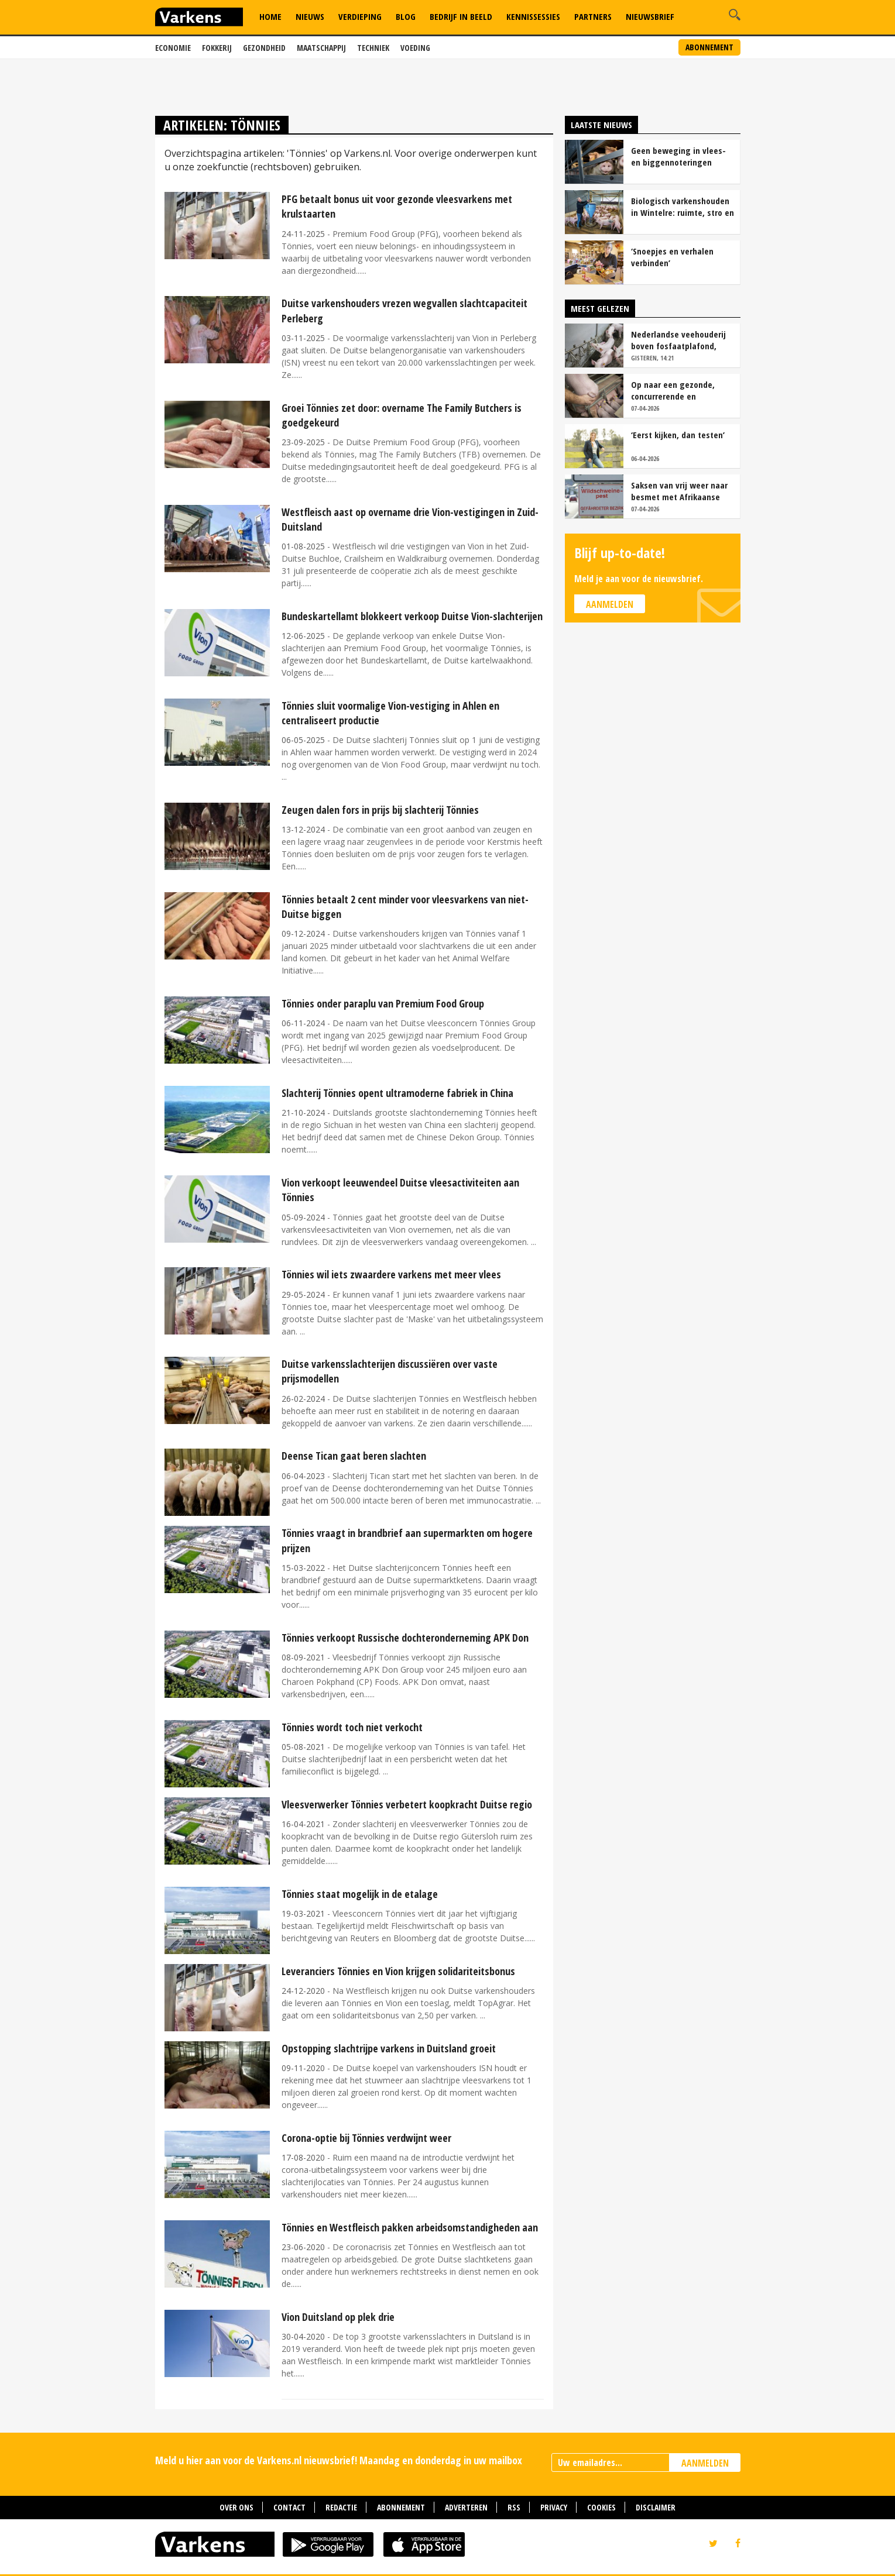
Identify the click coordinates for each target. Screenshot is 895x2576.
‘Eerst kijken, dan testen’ (678, 435)
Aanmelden (609, 604)
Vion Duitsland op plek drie (338, 2317)
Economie (173, 47)
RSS (513, 2507)
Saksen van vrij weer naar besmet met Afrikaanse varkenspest (679, 491)
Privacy (553, 2507)
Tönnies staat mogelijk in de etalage (360, 1894)
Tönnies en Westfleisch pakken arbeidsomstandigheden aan (410, 2227)
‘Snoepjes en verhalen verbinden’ (672, 257)
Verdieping (360, 16)
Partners (593, 16)
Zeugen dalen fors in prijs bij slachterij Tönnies (380, 810)
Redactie (341, 2507)
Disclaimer (655, 2507)
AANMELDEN (705, 2463)
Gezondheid (264, 47)
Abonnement (709, 47)
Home (270, 16)
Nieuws (310, 16)
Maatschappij (321, 47)
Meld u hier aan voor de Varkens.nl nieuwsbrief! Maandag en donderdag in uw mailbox (338, 2460)
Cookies (601, 2507)
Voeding (415, 47)
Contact (289, 2507)
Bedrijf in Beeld (461, 16)
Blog (406, 16)
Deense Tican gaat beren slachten (354, 1456)
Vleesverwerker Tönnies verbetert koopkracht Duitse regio (407, 1804)
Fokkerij (217, 47)
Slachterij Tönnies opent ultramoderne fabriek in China (397, 1093)
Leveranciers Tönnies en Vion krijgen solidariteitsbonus (398, 1971)
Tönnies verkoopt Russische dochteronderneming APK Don (405, 1638)
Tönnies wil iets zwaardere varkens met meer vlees (391, 1274)
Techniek (373, 47)
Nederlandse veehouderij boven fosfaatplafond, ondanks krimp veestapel (678, 340)
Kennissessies (533, 16)
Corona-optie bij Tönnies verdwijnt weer (366, 2138)
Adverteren (466, 2507)
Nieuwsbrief (650, 16)
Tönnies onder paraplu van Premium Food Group (383, 1003)
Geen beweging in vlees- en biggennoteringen (678, 156)
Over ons (236, 2507)
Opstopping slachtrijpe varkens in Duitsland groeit (389, 2048)
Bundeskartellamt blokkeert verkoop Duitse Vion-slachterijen (412, 616)
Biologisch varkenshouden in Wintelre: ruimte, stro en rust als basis (682, 206)
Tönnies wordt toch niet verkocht (352, 1727)
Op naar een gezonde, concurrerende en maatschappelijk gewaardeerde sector (673, 390)
